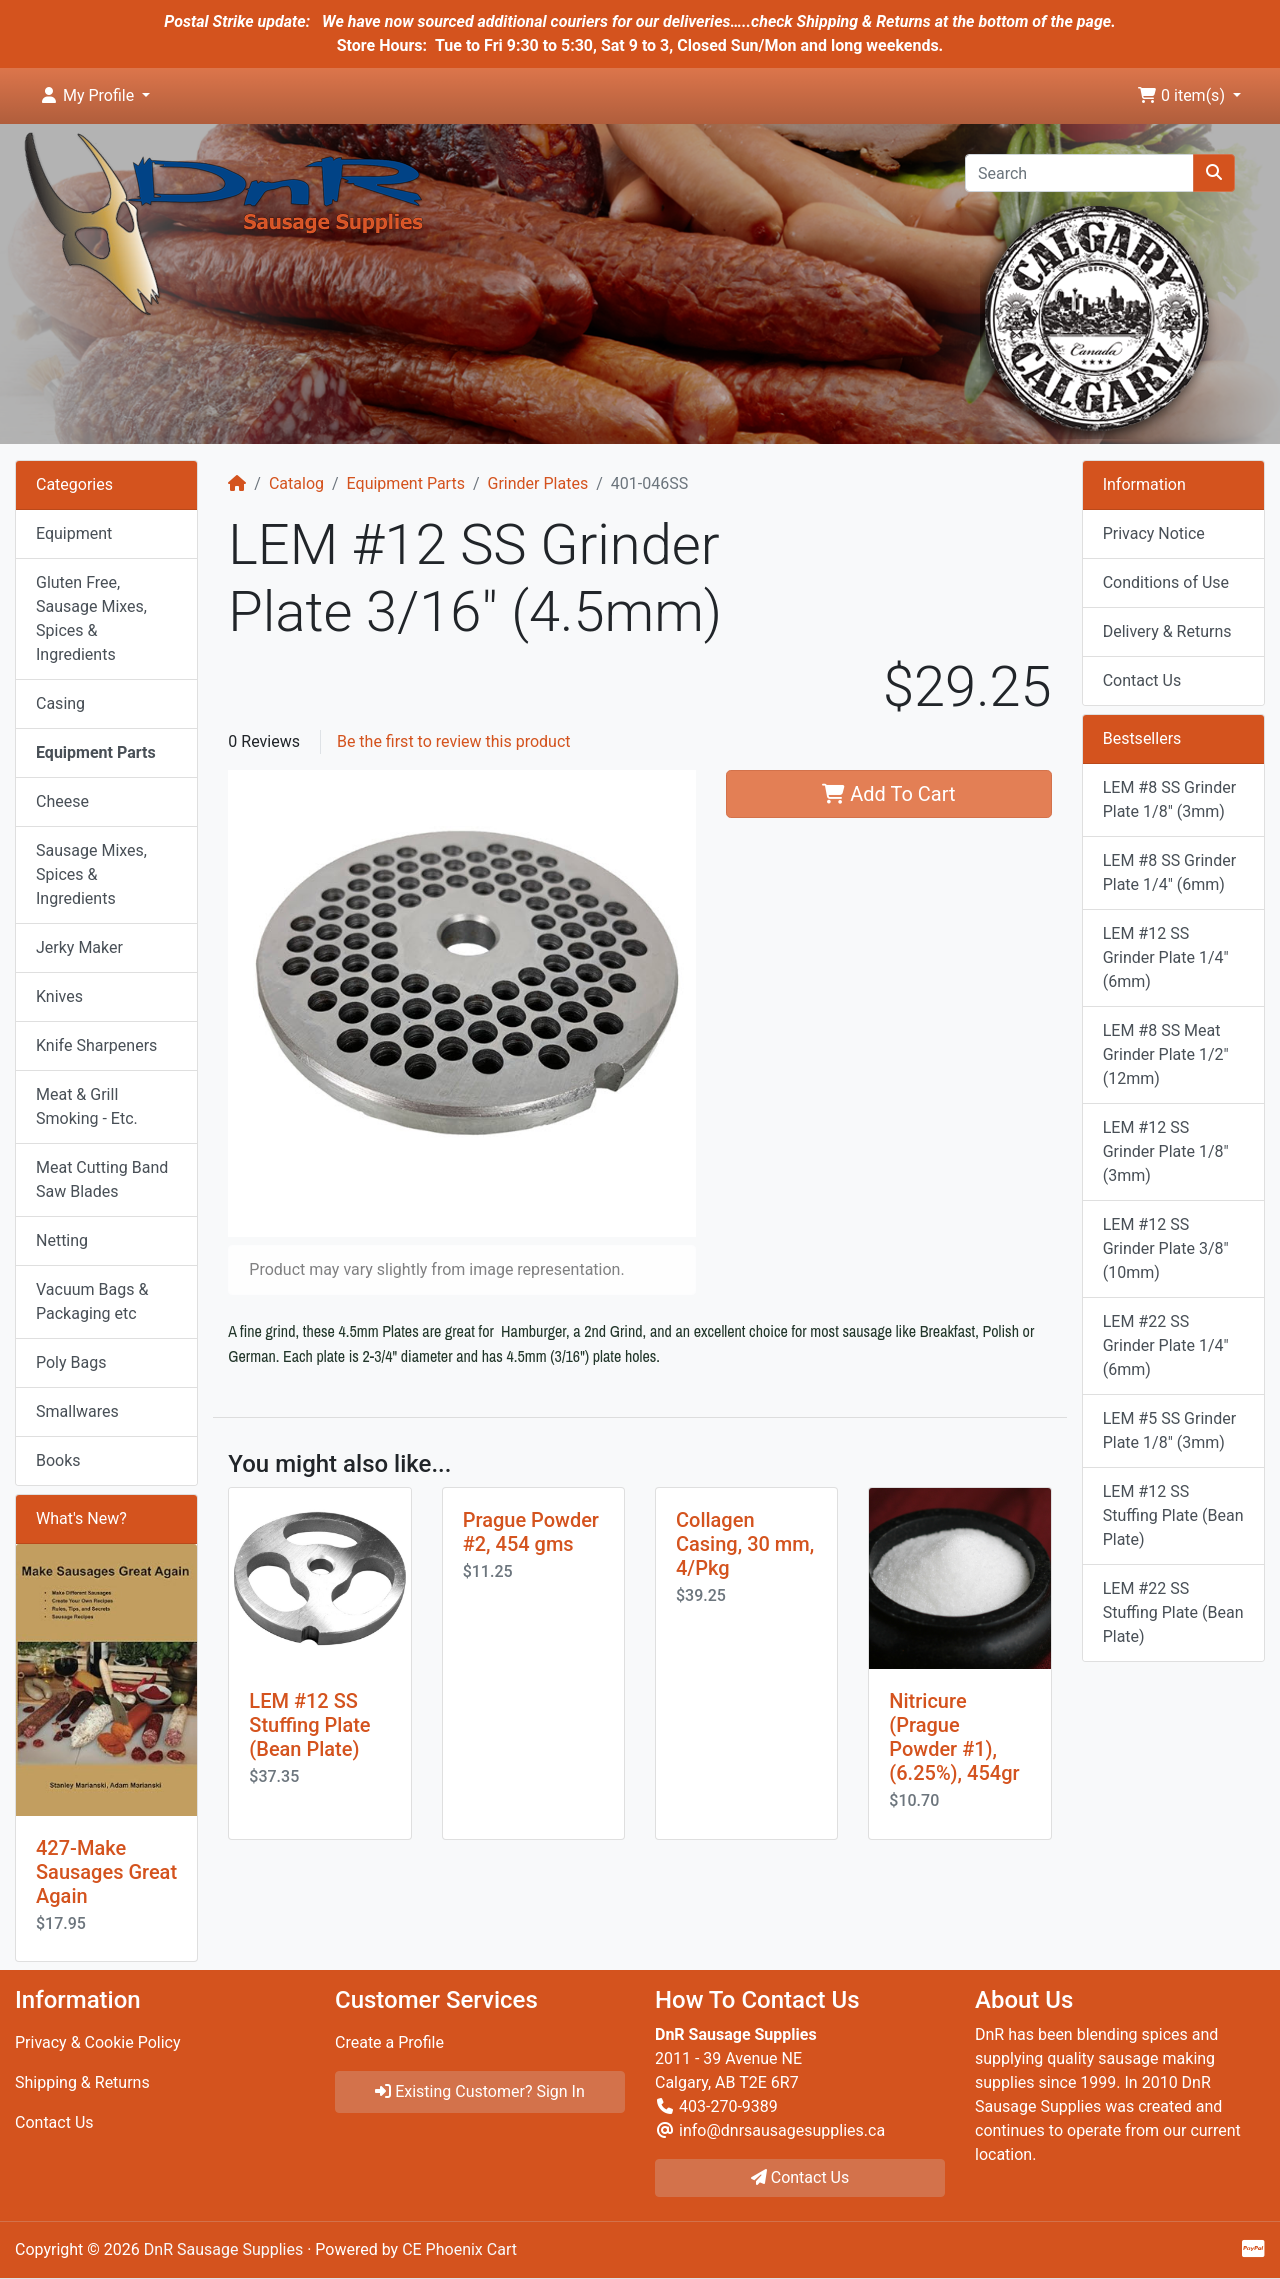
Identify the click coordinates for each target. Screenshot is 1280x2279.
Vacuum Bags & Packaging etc (92, 1301)
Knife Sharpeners (96, 1045)
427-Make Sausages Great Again (106, 1872)
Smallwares (77, 1411)
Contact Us (1142, 680)
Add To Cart (888, 794)
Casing (60, 703)
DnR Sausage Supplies (223, 2249)
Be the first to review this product (454, 741)
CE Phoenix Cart (459, 2249)
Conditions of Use (1166, 582)
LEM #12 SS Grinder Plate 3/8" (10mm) (1166, 1248)
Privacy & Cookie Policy (98, 2042)
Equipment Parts (406, 483)
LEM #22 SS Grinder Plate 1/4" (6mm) (1166, 1345)
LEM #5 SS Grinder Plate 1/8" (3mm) (1169, 1430)
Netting (62, 1240)
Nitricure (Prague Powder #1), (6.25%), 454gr (954, 1737)
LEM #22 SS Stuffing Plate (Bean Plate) (1173, 1612)
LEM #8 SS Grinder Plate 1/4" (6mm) (1169, 872)
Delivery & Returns (1167, 631)
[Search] (1079, 173)
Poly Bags (71, 1362)
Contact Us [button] (800, 2177)
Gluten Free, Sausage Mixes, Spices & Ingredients (91, 618)
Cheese (62, 801)
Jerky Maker (79, 947)
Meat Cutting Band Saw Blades (102, 1179)
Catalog (296, 483)
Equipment (74, 533)
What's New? (81, 1518)
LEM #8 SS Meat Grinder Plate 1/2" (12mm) (1166, 1054)
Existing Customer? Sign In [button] (480, 2091)
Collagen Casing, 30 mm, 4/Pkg (745, 1544)
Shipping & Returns (82, 2082)
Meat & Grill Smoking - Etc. (87, 1106)
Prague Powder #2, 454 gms (531, 1532)
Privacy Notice (1154, 533)
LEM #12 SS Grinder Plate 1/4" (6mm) (1166, 957)
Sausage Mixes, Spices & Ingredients (91, 874)
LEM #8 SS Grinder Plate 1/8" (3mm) (1169, 799)
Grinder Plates (538, 483)
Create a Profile (389, 2042)
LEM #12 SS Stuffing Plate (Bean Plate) (309, 1725)
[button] (94, 96)
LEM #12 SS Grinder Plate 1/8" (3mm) (1166, 1151)
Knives (59, 996)
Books (58, 1460)
